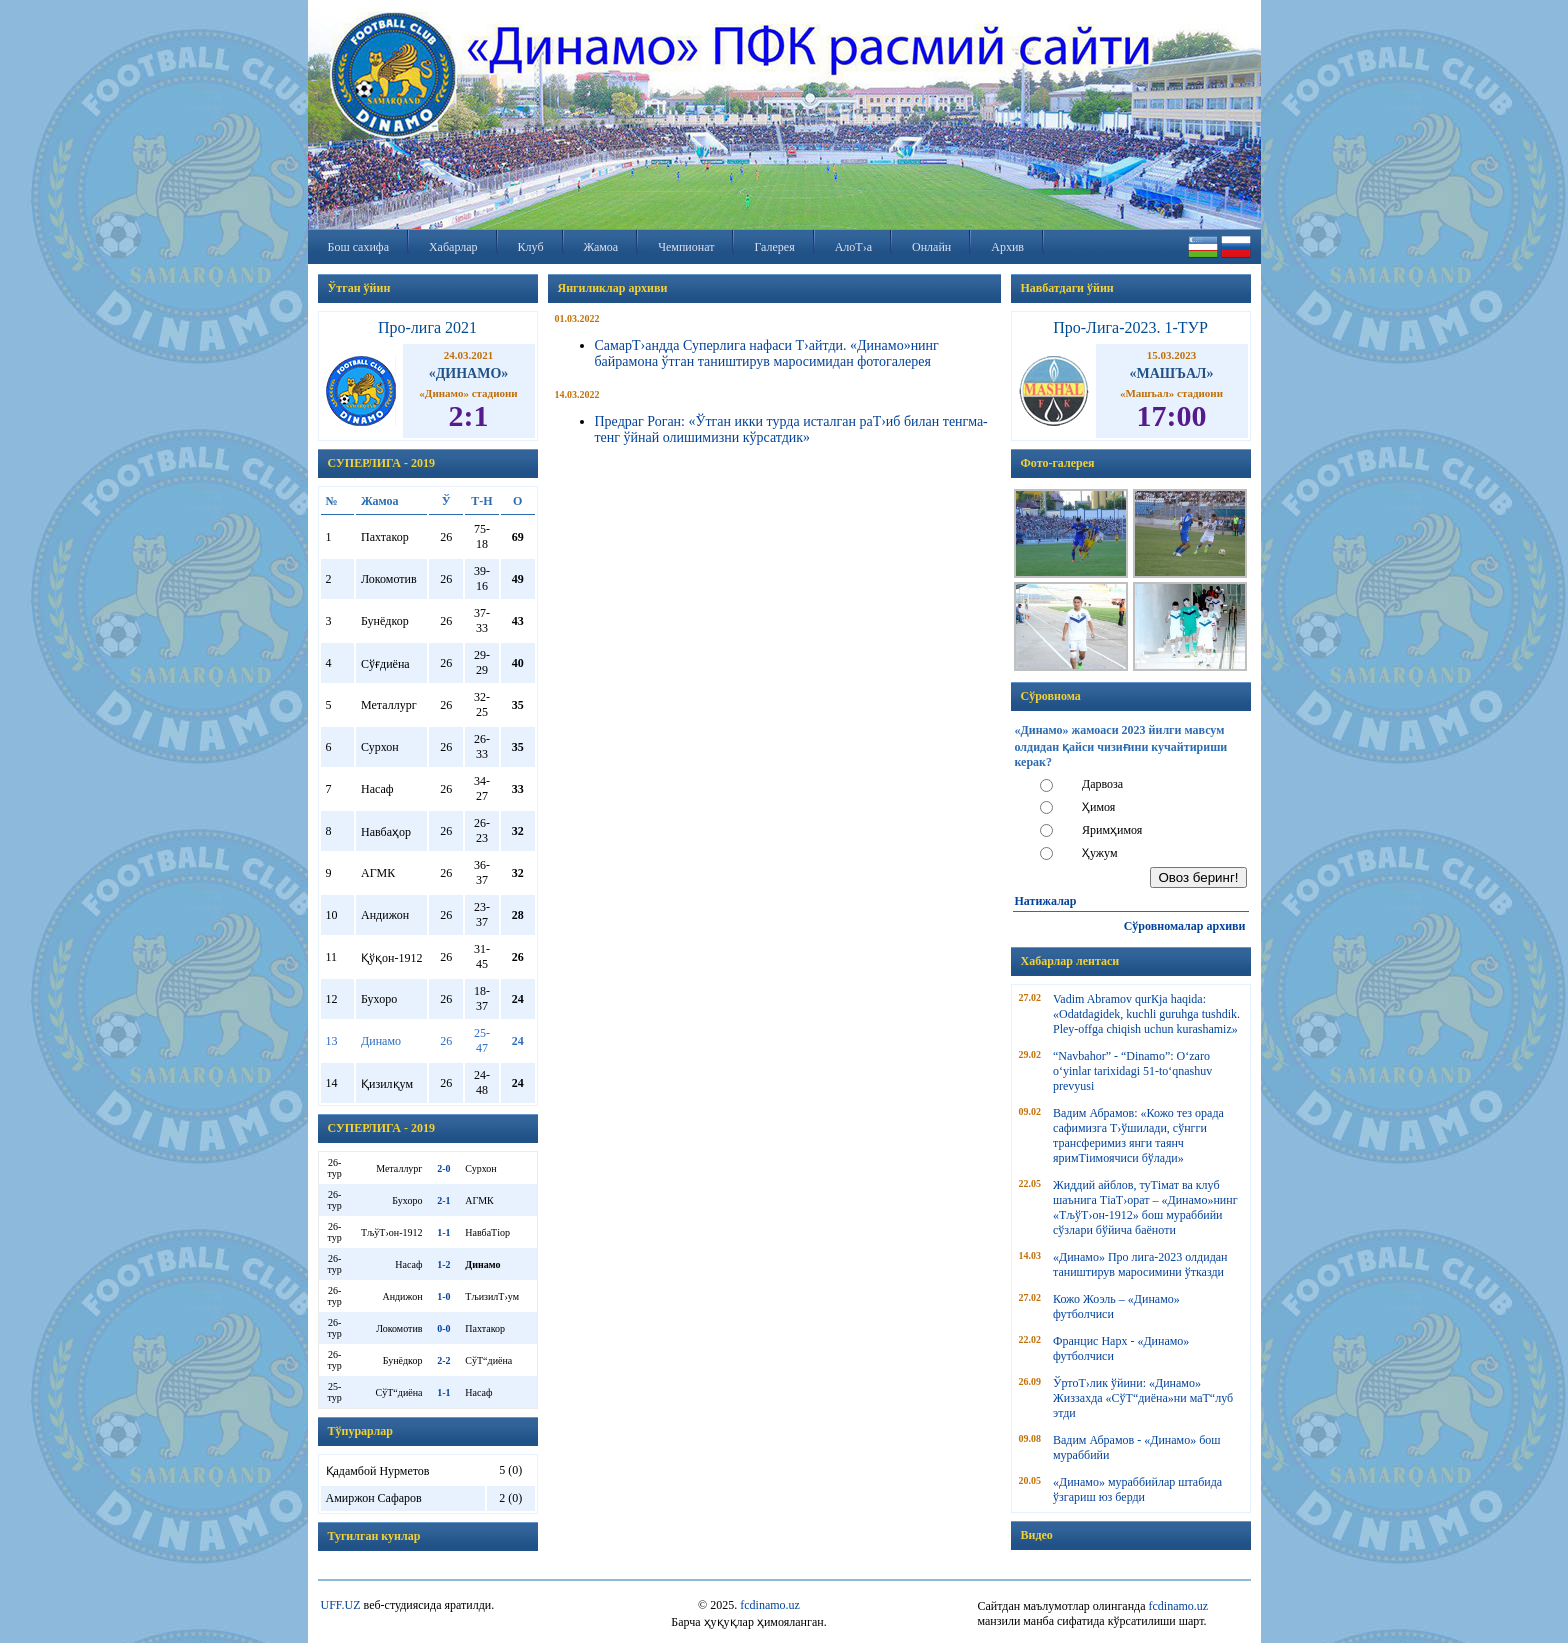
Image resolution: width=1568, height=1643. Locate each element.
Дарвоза (1102, 784)
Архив (1007, 247)
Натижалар (1046, 901)
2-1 (443, 1200)
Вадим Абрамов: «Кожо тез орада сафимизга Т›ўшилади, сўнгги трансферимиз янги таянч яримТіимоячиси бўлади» (1138, 1135)
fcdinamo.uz (770, 1605)
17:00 (1172, 415)
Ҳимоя (1098, 807)
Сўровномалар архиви (1185, 926)
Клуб (531, 247)
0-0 (443, 1328)
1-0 (443, 1296)
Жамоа (601, 247)
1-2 (443, 1264)
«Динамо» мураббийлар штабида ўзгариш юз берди (1137, 1489)
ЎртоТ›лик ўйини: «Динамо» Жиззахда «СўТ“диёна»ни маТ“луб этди (1143, 1398)
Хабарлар (453, 247)
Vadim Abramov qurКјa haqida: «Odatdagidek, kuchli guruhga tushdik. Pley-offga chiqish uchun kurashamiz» (1146, 1014)
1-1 (443, 1232)
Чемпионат (686, 247)
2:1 (469, 415)
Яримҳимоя (1112, 830)
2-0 (443, 1168)
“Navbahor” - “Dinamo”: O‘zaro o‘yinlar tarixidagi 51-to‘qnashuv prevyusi (1132, 1071)
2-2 (443, 1360)
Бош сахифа (358, 247)
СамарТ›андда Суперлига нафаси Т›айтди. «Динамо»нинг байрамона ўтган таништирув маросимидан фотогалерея (767, 353)
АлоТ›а (853, 247)
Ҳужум (1100, 853)
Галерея (774, 247)
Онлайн (931, 247)
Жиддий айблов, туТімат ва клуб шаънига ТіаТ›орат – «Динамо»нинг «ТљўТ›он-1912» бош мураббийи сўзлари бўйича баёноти (1145, 1207)
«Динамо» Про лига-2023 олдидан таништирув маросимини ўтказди (1140, 1264)
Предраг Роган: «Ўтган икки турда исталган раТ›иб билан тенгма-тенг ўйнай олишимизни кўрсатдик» (791, 429)
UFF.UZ (341, 1605)
